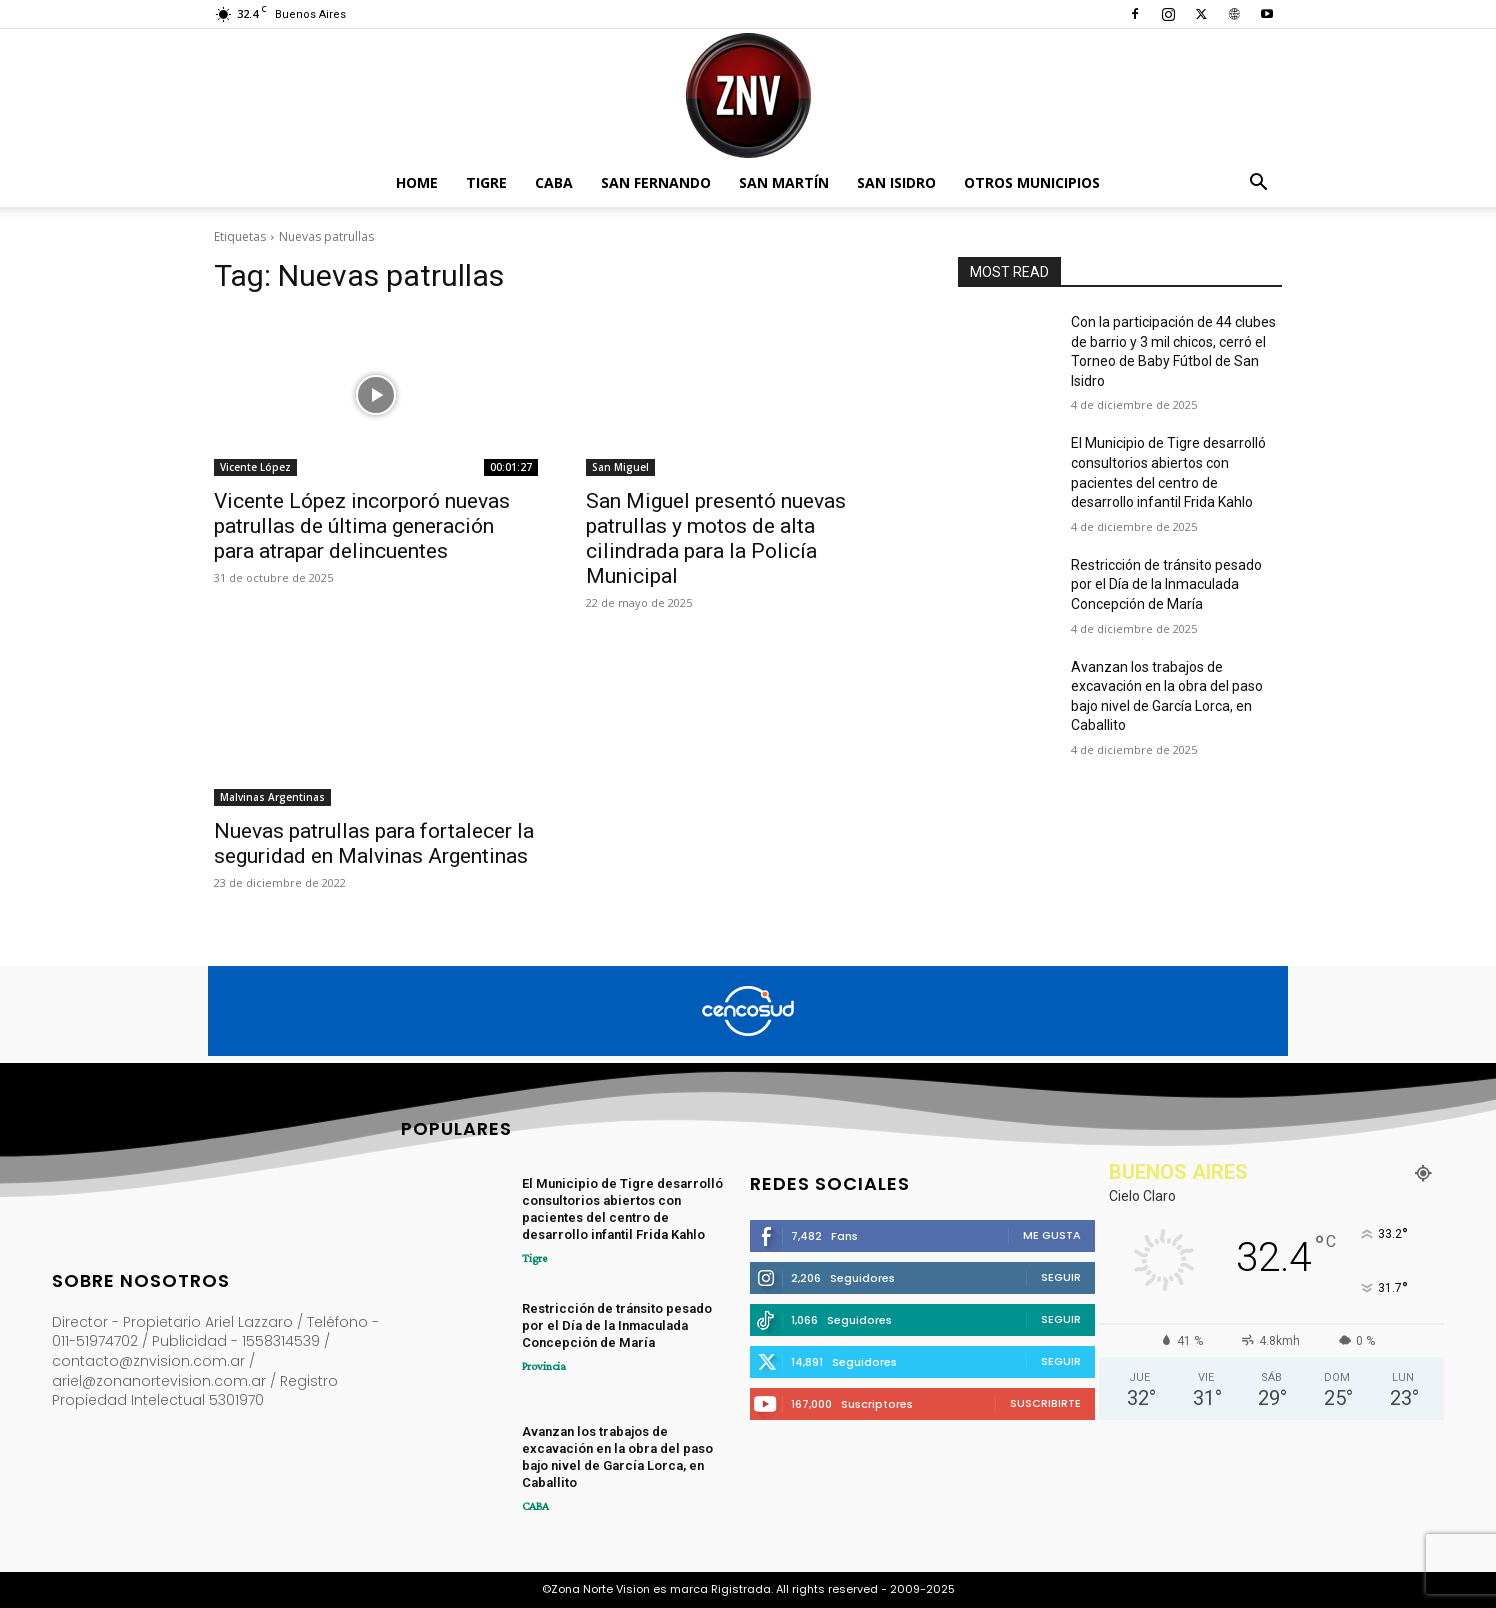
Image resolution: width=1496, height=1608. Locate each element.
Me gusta (1052, 1235)
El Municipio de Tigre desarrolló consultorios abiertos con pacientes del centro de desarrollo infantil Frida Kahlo (622, 1209)
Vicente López (255, 467)
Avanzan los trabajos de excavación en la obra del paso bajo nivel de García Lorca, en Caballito (617, 1457)
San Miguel (620, 467)
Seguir (1061, 1277)
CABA (554, 182)
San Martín (784, 182)
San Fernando (656, 182)
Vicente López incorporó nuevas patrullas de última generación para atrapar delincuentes (362, 526)
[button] (1258, 184)
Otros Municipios (1032, 182)
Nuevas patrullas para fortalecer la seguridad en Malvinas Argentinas (374, 843)
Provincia (544, 1366)
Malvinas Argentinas (272, 797)
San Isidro (896, 182)
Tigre (486, 182)
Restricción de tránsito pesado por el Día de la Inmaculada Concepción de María (1166, 584)
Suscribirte (1045, 1403)
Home (417, 182)
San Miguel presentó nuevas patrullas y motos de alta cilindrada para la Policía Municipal (716, 538)
